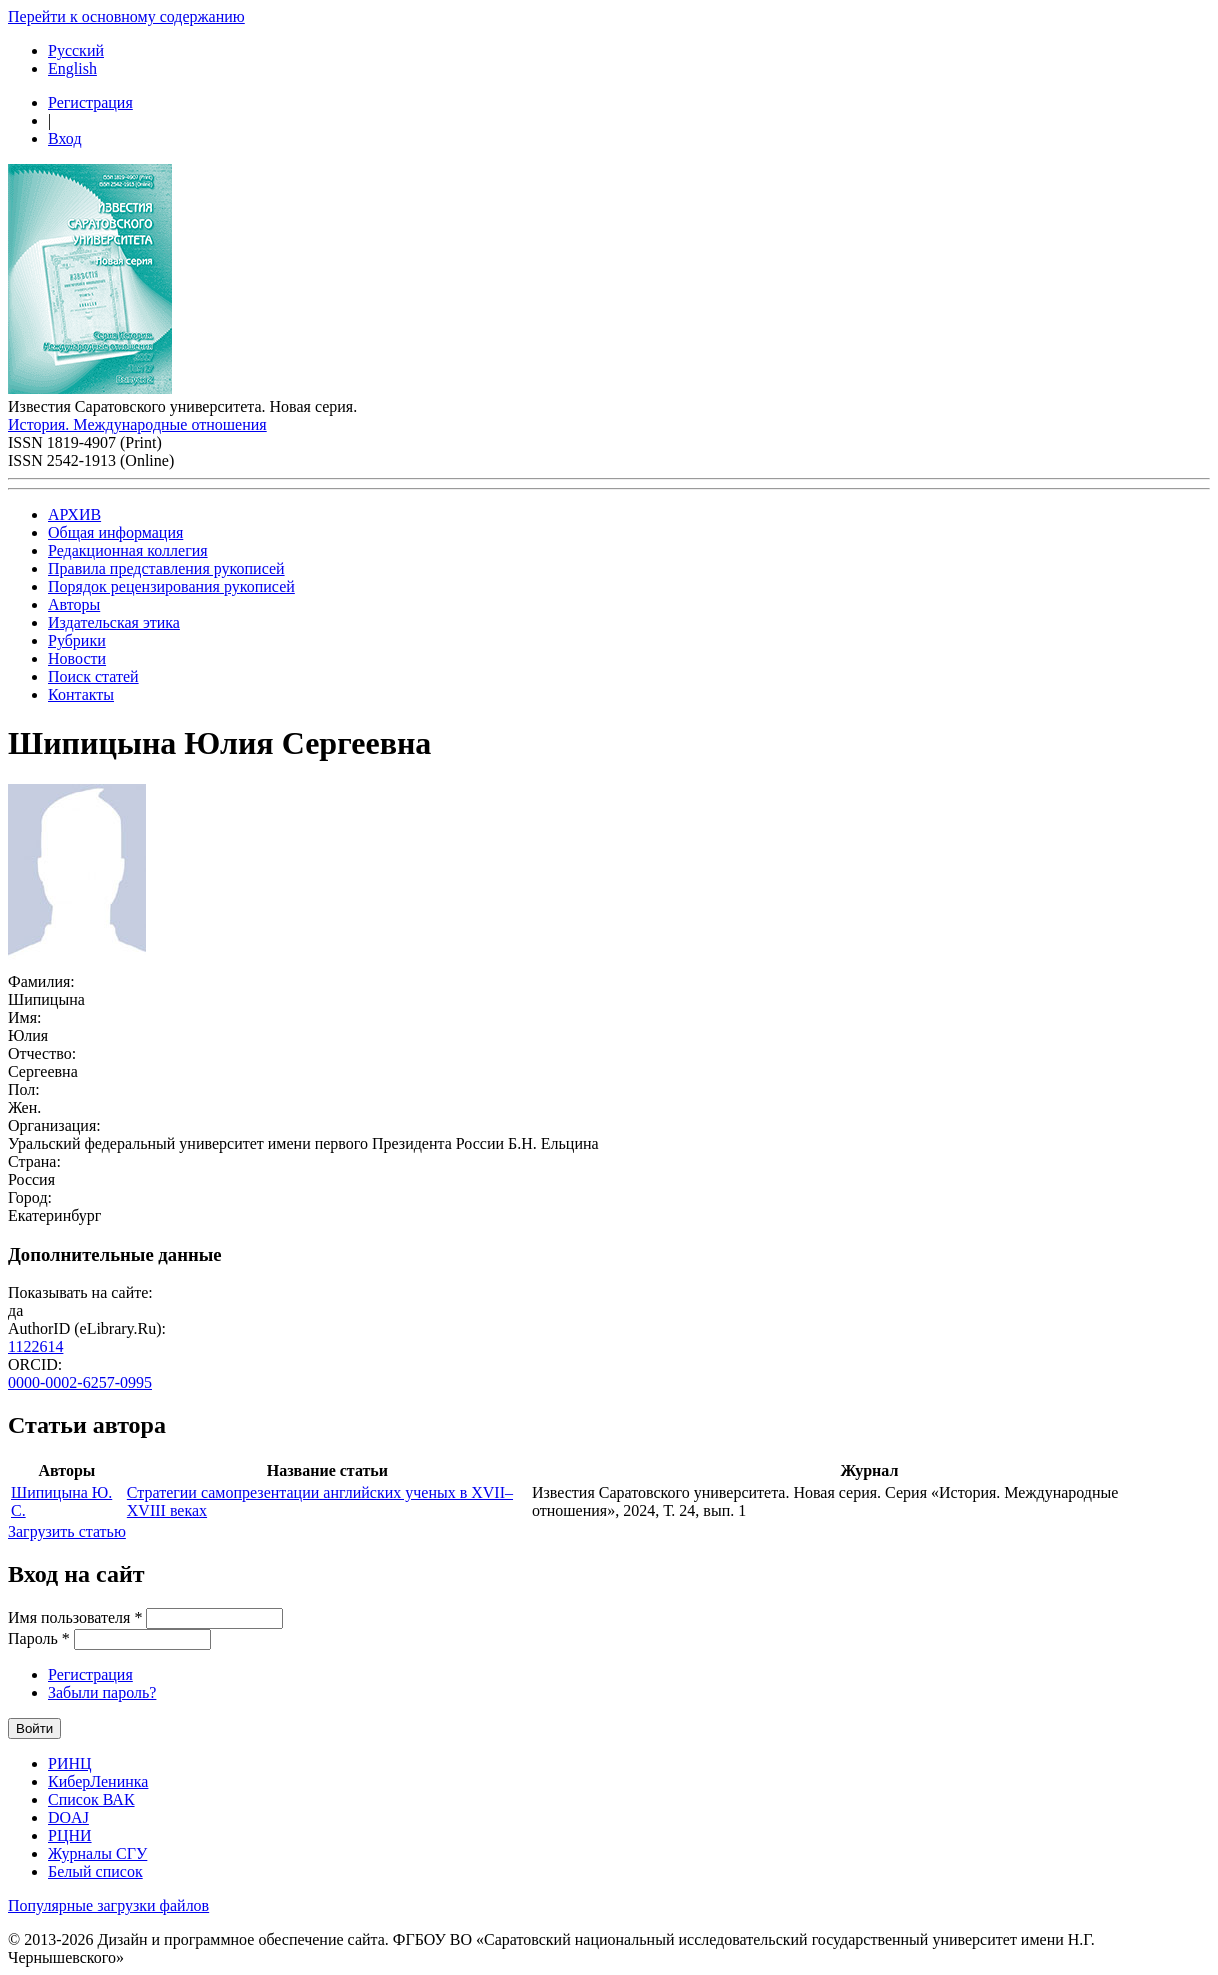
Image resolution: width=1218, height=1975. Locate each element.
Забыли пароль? (102, 1692)
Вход (65, 138)
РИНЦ (70, 1763)
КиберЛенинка (98, 1781)
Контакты (81, 694)
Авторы (74, 604)
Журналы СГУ (97, 1853)
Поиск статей (93, 676)
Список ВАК (91, 1799)
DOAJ (68, 1817)
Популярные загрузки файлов (108, 1905)
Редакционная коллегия (128, 550)
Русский (76, 50)
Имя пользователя (75, 1617)
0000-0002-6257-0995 (80, 1382)
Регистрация (90, 102)
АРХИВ (74, 514)
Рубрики (77, 640)
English (72, 68)
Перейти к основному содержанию (126, 16)
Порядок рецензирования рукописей (171, 586)
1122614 (35, 1346)
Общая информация (115, 532)
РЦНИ (70, 1835)
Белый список (95, 1871)
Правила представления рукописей (166, 568)
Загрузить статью (67, 1531)
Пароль (39, 1638)
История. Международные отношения (137, 424)
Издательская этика (114, 622)
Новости (77, 658)
